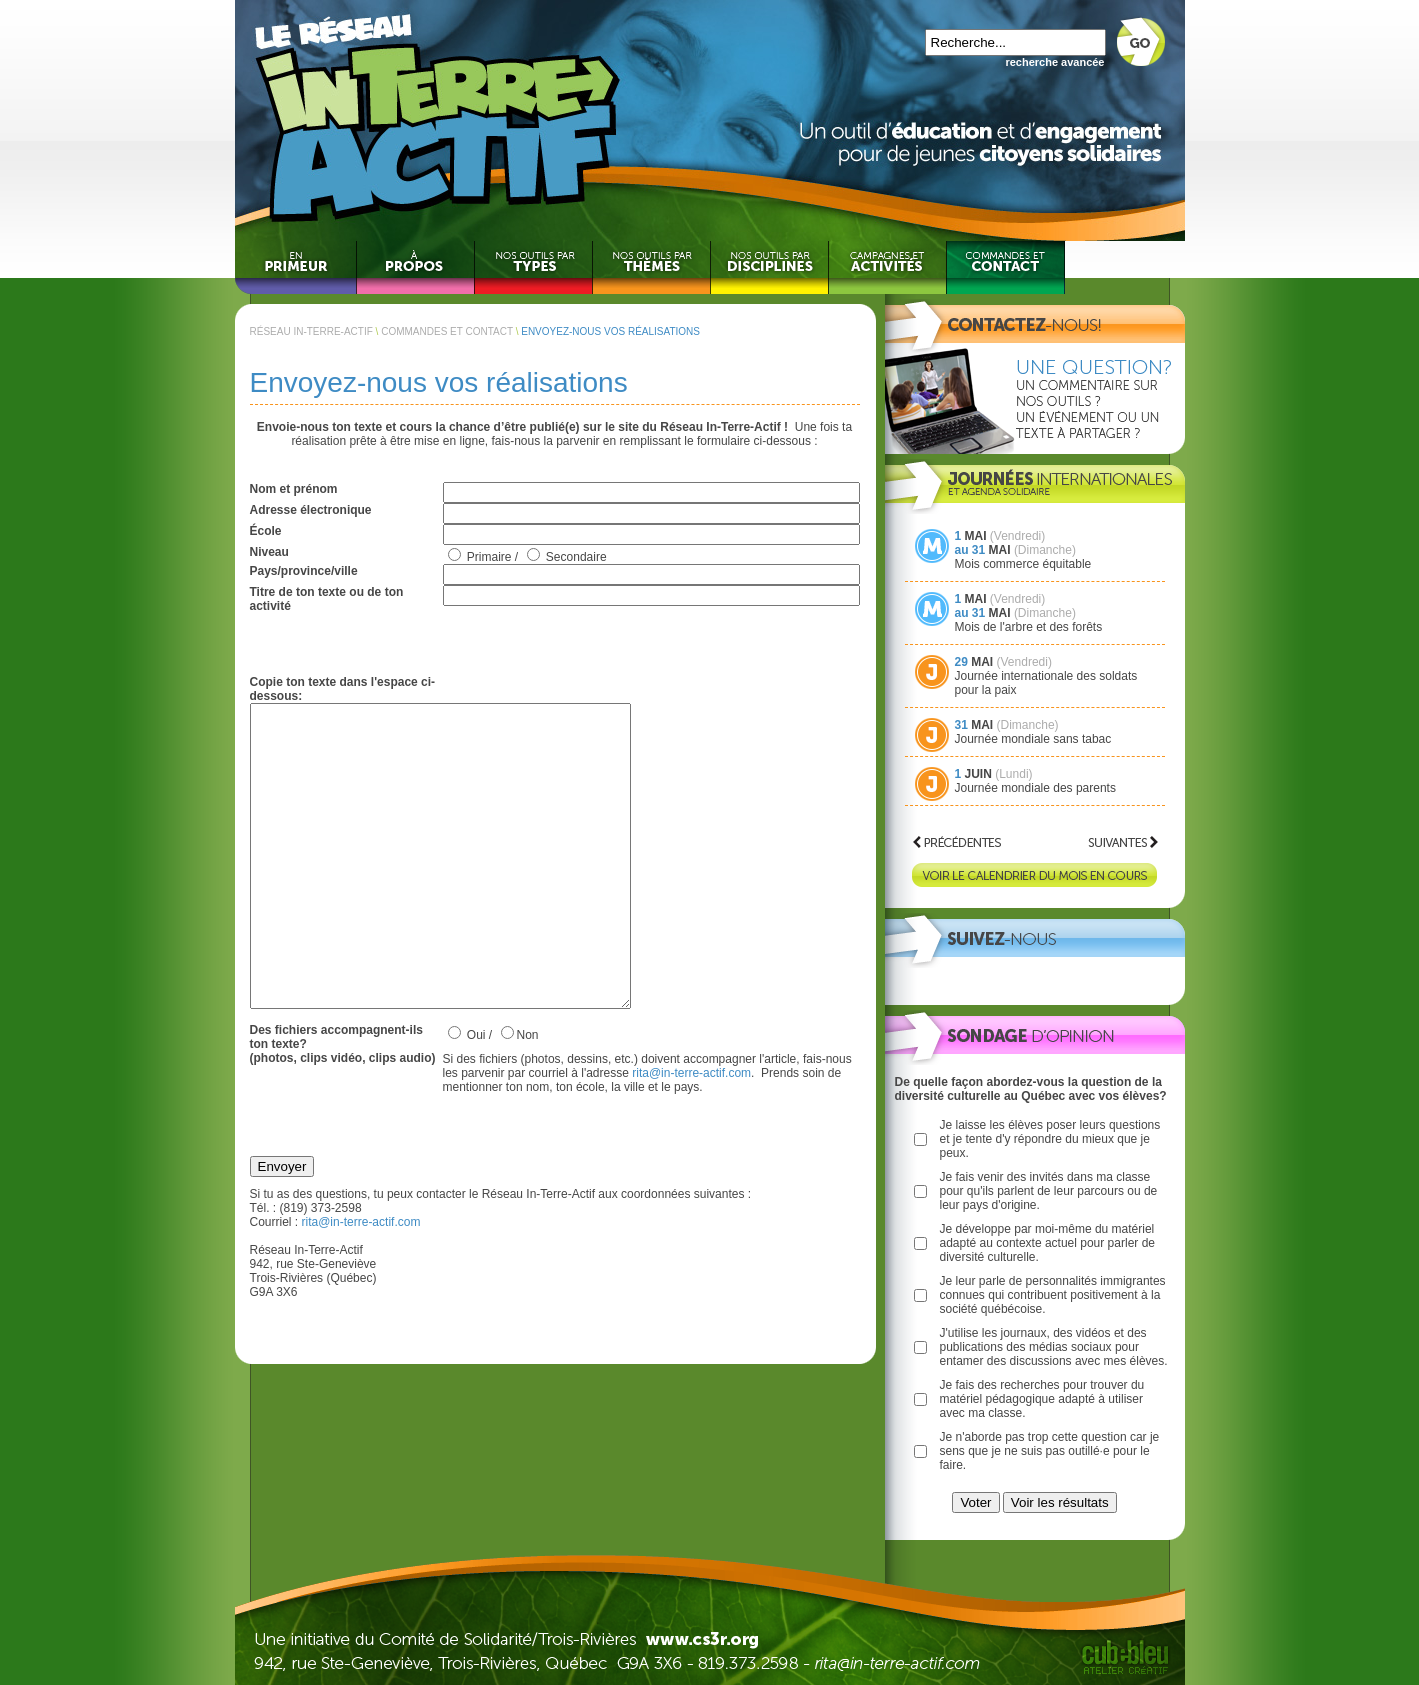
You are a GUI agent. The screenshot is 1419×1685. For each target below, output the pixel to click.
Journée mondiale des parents (1035, 788)
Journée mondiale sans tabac (1033, 739)
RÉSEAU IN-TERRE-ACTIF (311, 331)
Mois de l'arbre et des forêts (1029, 627)
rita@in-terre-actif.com (691, 1133)
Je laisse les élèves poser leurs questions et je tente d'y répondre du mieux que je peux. (1050, 1139)
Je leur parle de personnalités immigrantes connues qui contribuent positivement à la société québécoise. (1053, 1295)
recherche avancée (1054, 62)
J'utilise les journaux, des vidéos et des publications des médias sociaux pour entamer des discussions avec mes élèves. (1054, 1347)
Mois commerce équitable (1023, 564)
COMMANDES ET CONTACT (447, 331)
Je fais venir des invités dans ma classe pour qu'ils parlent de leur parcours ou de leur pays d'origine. (1049, 1191)
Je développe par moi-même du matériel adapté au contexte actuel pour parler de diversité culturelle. (1047, 1243)
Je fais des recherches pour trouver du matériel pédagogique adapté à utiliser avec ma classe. (1042, 1399)
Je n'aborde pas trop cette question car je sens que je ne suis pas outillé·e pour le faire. (1050, 1451)
